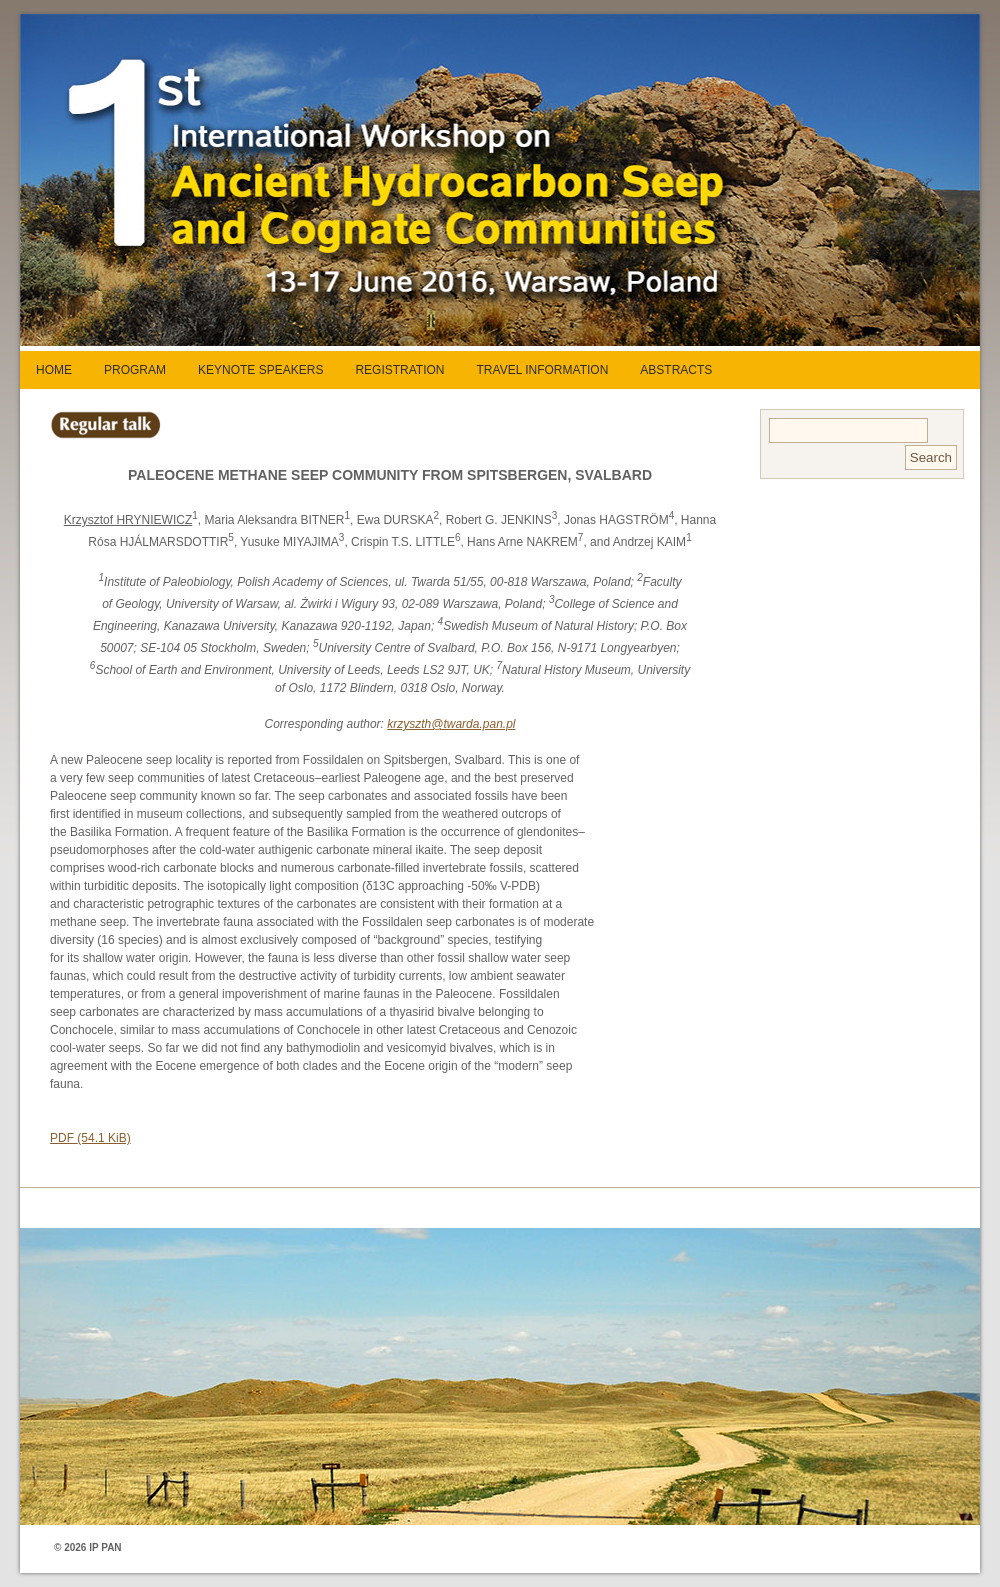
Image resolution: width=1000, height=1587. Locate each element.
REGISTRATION (399, 370)
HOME (54, 370)
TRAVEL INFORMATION (543, 370)
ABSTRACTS (676, 370)
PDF (90, 1138)
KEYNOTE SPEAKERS (260, 370)
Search (931, 457)
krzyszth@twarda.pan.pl (451, 724)
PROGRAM (135, 370)
